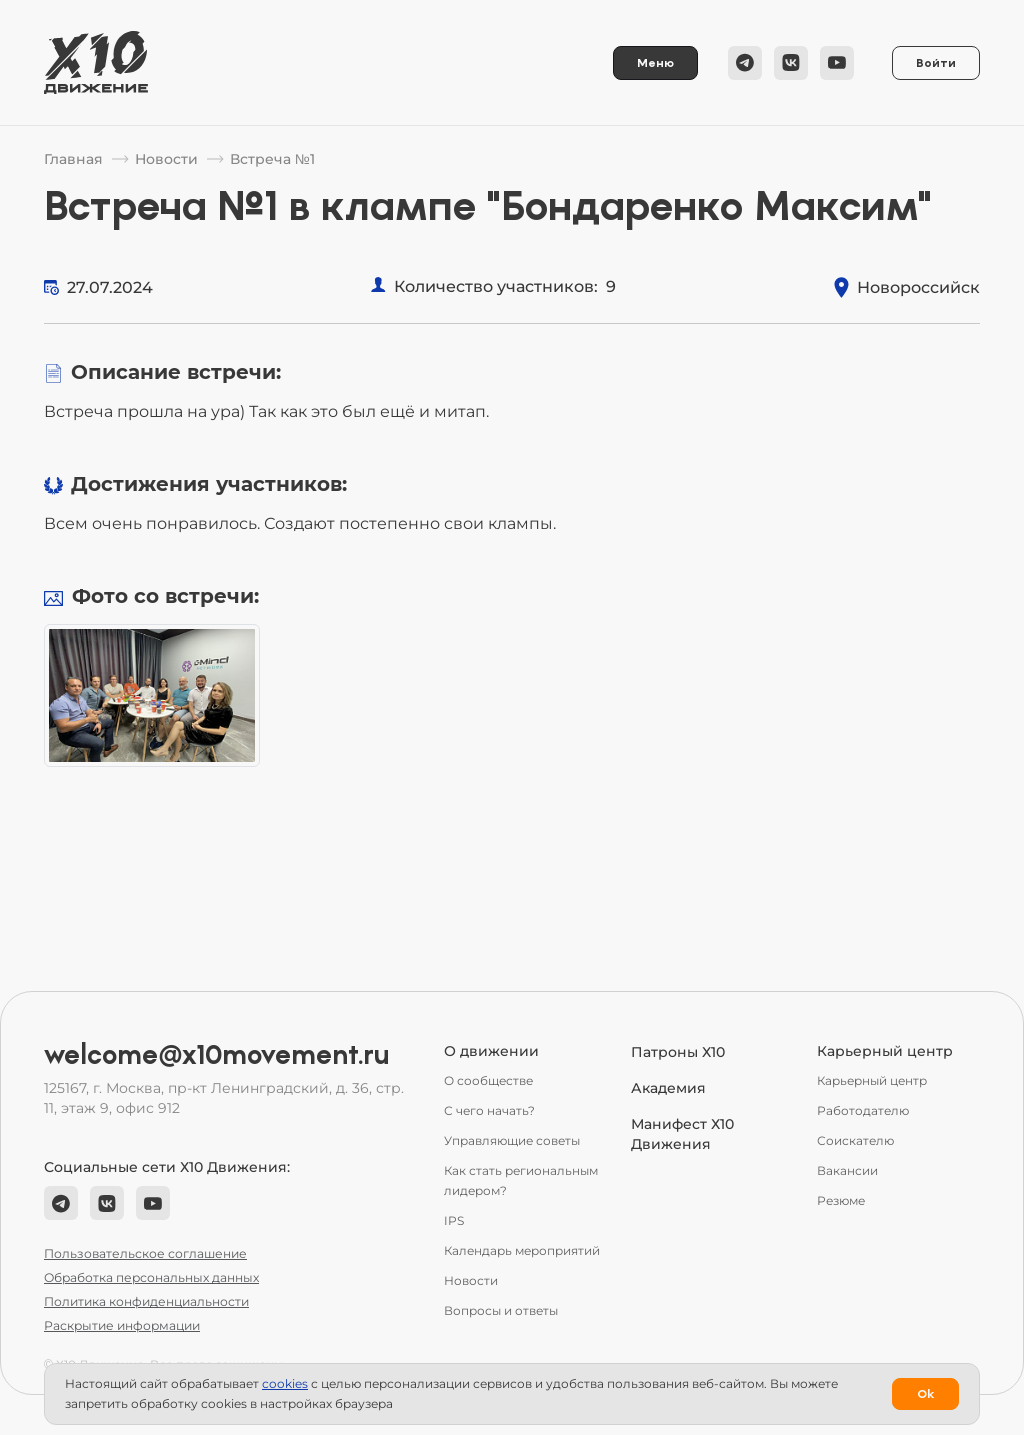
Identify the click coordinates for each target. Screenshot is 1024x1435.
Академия (668, 1088)
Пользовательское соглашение (145, 1253)
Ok (925, 1394)
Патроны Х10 (678, 1052)
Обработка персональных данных (151, 1277)
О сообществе (488, 1080)
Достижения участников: (209, 484)
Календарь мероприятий (522, 1250)
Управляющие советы (512, 1140)
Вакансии (847, 1170)
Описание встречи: (176, 372)
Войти (936, 63)
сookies (285, 1383)
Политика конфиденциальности (146, 1301)
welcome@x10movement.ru (217, 1055)
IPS (454, 1220)
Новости (471, 1280)
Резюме (841, 1200)
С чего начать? (489, 1110)
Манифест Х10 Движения (682, 1134)
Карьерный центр (872, 1080)
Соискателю (855, 1140)
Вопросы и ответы (501, 1310)
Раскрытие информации (122, 1325)
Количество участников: (496, 286)
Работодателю (863, 1110)
